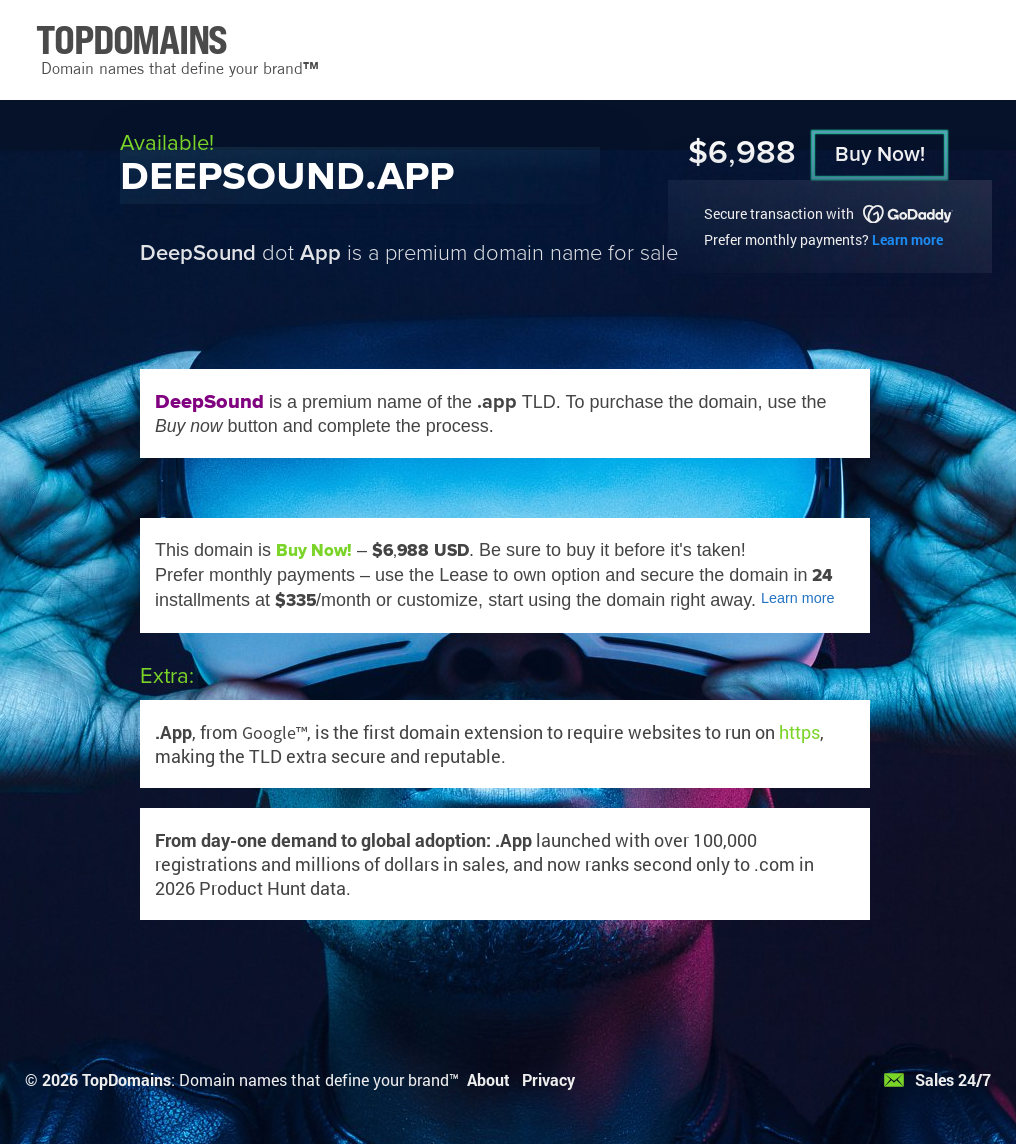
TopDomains (126, 1079)
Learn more (907, 239)
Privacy (548, 1079)
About (488, 1079)
